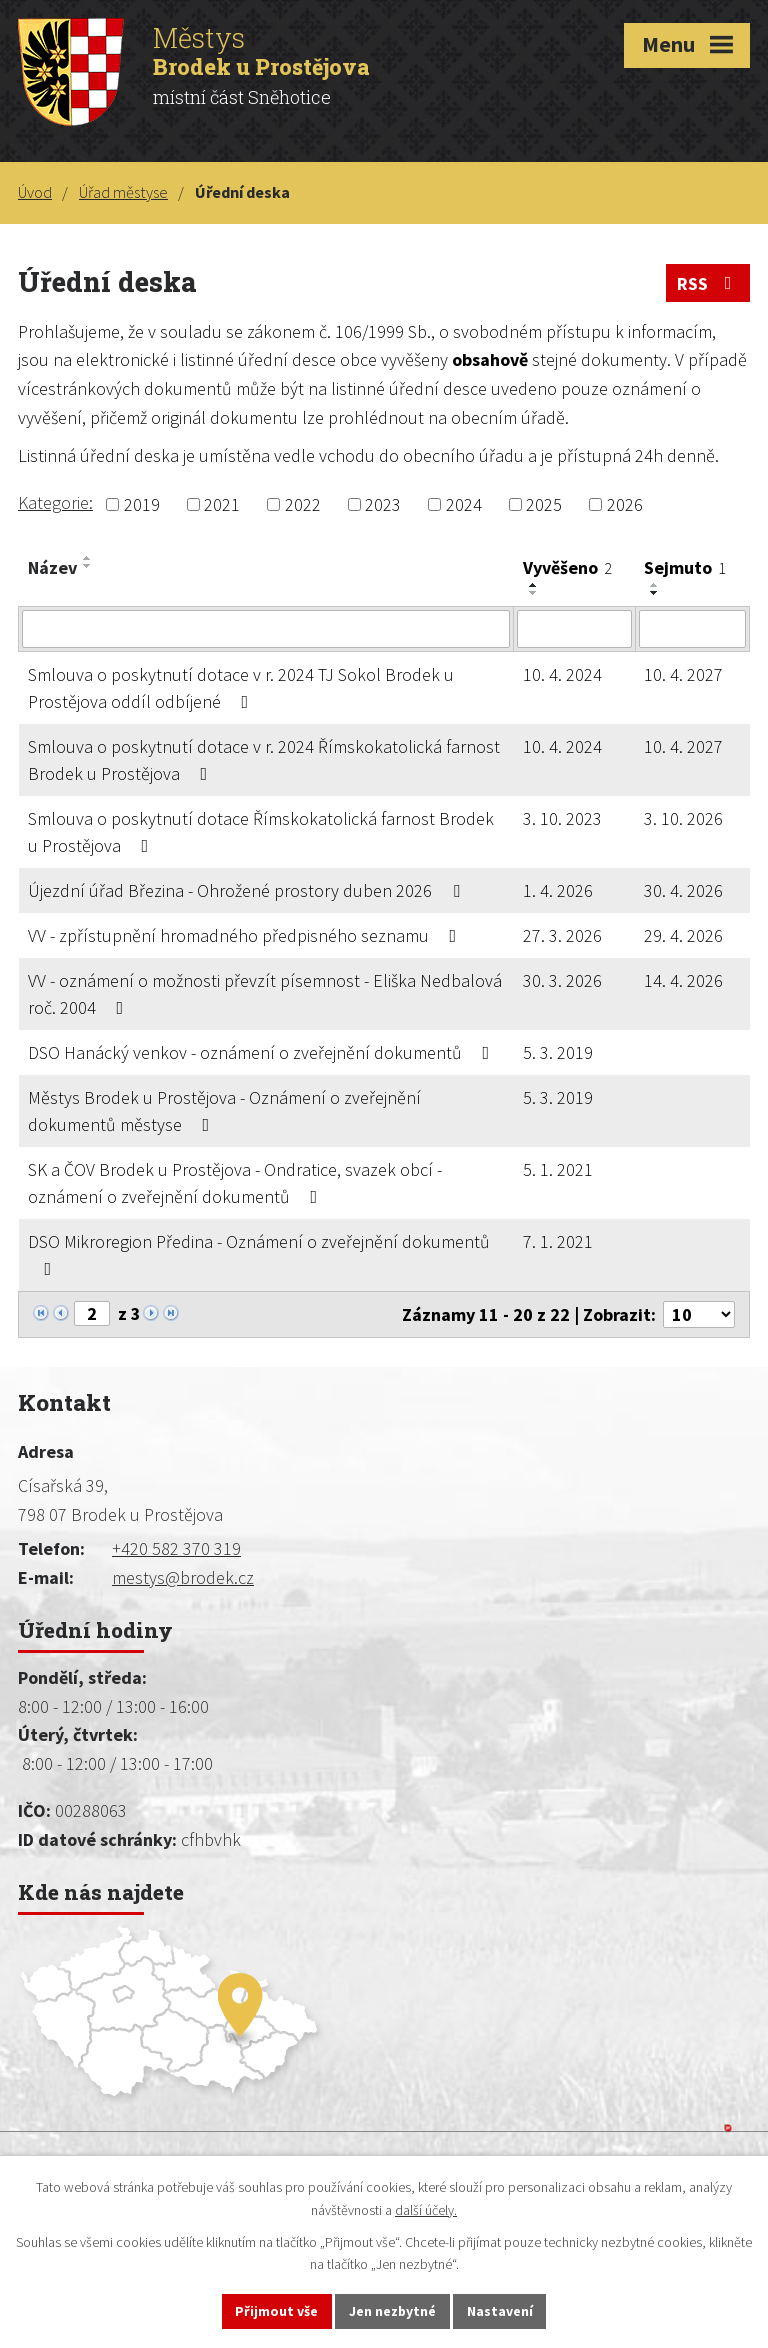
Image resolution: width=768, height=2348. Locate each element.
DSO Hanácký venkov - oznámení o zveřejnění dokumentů (263, 1052)
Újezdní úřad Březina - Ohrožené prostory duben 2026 (248, 890)
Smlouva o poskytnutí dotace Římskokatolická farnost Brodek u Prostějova (261, 832)
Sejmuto (685, 567)
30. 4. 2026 (683, 890)
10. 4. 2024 (562, 674)
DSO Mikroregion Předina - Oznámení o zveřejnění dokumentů (259, 1254)
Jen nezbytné (393, 2311)
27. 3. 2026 (562, 935)
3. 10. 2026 (683, 818)
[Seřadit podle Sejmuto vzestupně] (655, 585)
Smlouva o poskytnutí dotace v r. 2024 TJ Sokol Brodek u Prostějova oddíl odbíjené (241, 688)
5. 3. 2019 (558, 1052)
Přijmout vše (276, 2311)
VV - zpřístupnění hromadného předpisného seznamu (246, 935)
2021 (222, 504)
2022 (303, 504)
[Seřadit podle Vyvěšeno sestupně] (534, 593)
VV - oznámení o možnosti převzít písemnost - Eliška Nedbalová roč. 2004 (265, 994)
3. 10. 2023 (562, 818)
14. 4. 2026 (683, 980)
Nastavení (501, 2311)
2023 (383, 504)
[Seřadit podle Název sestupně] (88, 566)
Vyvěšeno (567, 567)
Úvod (35, 192)
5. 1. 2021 (558, 1169)
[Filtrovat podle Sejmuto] (692, 629)
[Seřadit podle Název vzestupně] (88, 558)
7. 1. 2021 (558, 1241)
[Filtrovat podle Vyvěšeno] (574, 629)
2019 (142, 504)
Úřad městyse (123, 192)
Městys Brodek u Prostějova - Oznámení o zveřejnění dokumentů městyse (224, 1111)
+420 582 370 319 (176, 1548)
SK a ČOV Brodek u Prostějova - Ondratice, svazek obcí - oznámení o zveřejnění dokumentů (235, 1183)
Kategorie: (55, 502)
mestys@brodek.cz (183, 1577)
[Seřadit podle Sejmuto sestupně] (655, 593)
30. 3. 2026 (562, 980)
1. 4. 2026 (558, 890)
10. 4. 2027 (683, 674)
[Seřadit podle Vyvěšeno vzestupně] (534, 585)
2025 (544, 504)
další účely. (426, 2209)
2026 (625, 504)
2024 (464, 504)
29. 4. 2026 (683, 935)
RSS (708, 283)
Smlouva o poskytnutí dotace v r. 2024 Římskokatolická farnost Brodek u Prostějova (264, 760)
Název (52, 567)
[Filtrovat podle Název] (266, 629)
